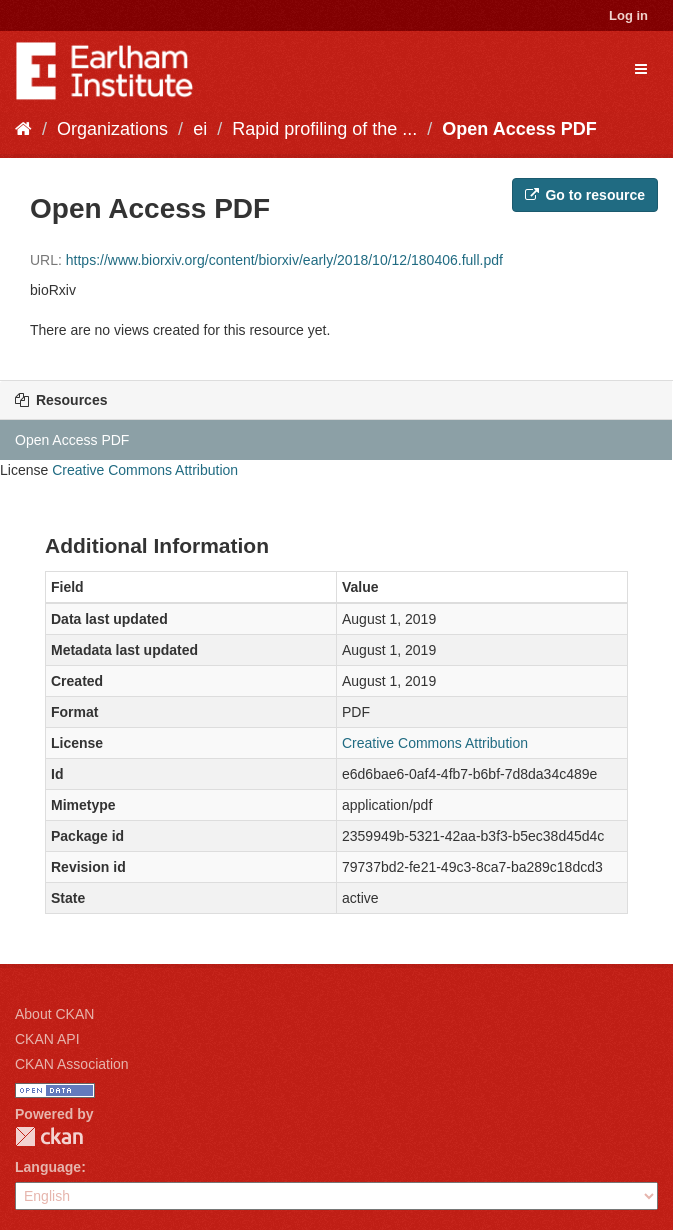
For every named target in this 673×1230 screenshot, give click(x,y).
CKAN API (47, 1039)
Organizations (112, 129)
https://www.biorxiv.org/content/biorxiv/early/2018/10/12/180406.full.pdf (284, 260)
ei (200, 129)
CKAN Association (72, 1064)
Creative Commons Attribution (145, 470)
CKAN (49, 1136)
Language (48, 1167)
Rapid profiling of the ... (324, 129)
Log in (628, 15)
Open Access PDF (519, 129)
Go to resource (585, 195)
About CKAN (54, 1014)
